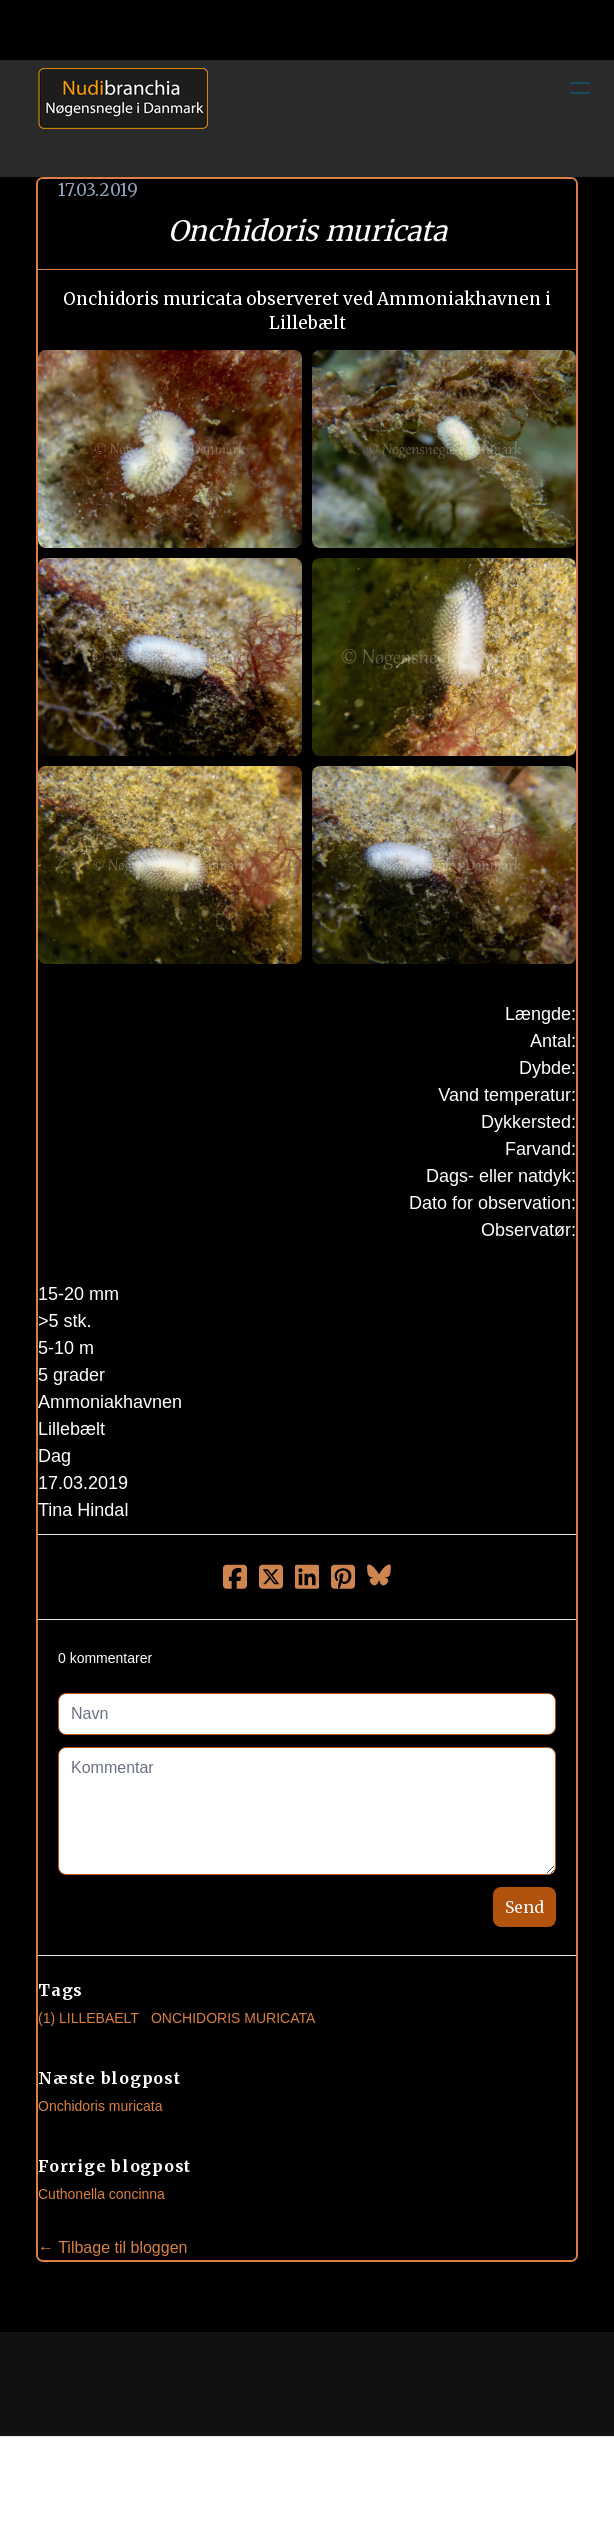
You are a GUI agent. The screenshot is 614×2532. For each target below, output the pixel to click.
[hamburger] (580, 88)
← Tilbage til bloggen (112, 2247)
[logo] (116, 118)
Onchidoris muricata (100, 2106)
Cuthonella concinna (101, 2194)
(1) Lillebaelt (88, 2018)
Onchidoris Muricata (233, 2018)
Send (524, 1907)
